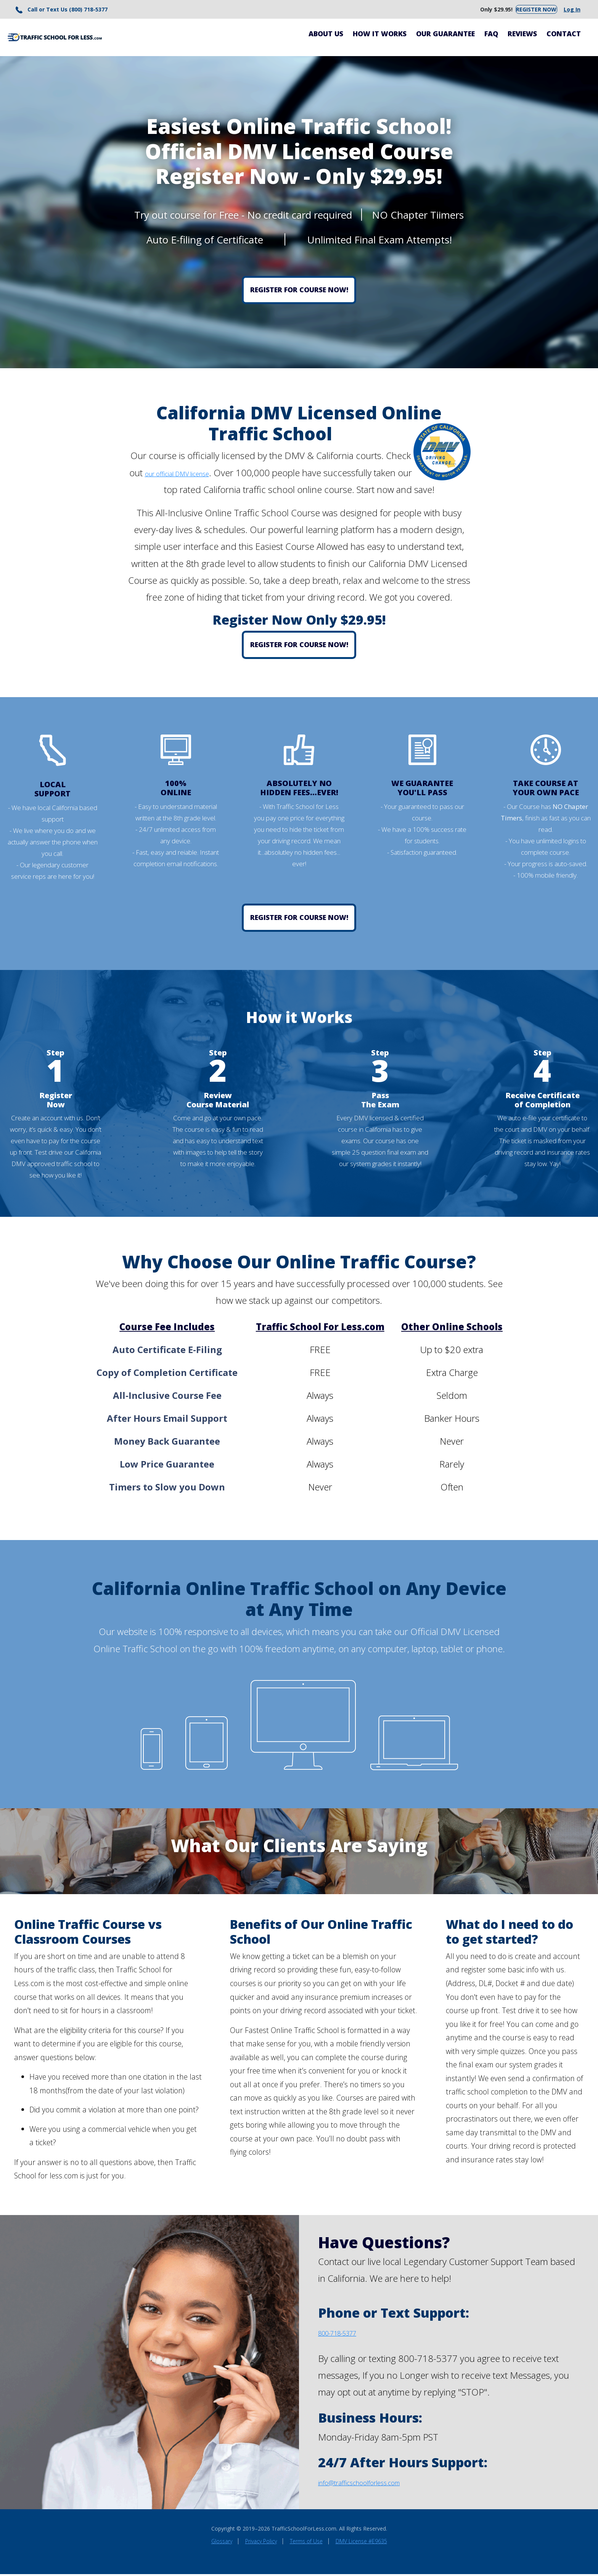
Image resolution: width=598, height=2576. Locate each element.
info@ (329, 2483)
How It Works (380, 34)
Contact (564, 34)
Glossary (221, 2543)
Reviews (522, 34)
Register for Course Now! (299, 291)
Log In (569, 9)
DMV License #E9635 (361, 2543)
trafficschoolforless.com (389, 2483)
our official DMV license (197, 474)
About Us (326, 34)
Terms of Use (306, 2543)
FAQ (491, 34)
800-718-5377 (348, 2334)
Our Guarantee (445, 34)
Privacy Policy (261, 2543)
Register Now (529, 9)
